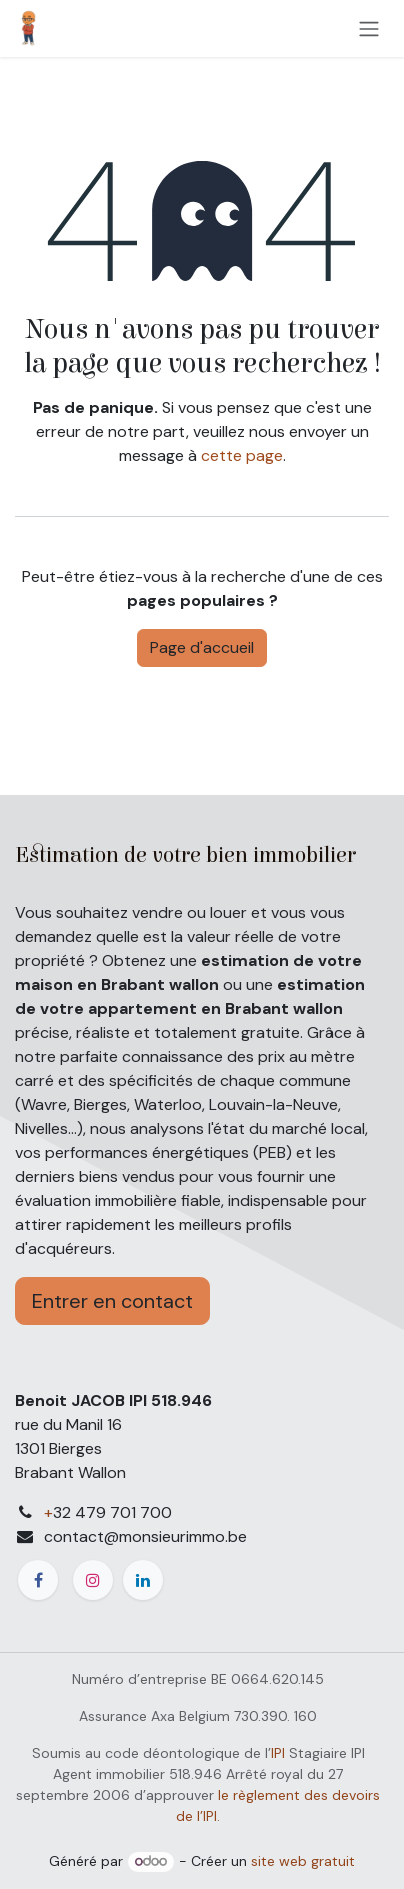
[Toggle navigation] (369, 28)
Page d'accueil (202, 647)
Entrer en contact (112, 1301)
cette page (242, 455)
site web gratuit (303, 1861)
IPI (278, 1753)
